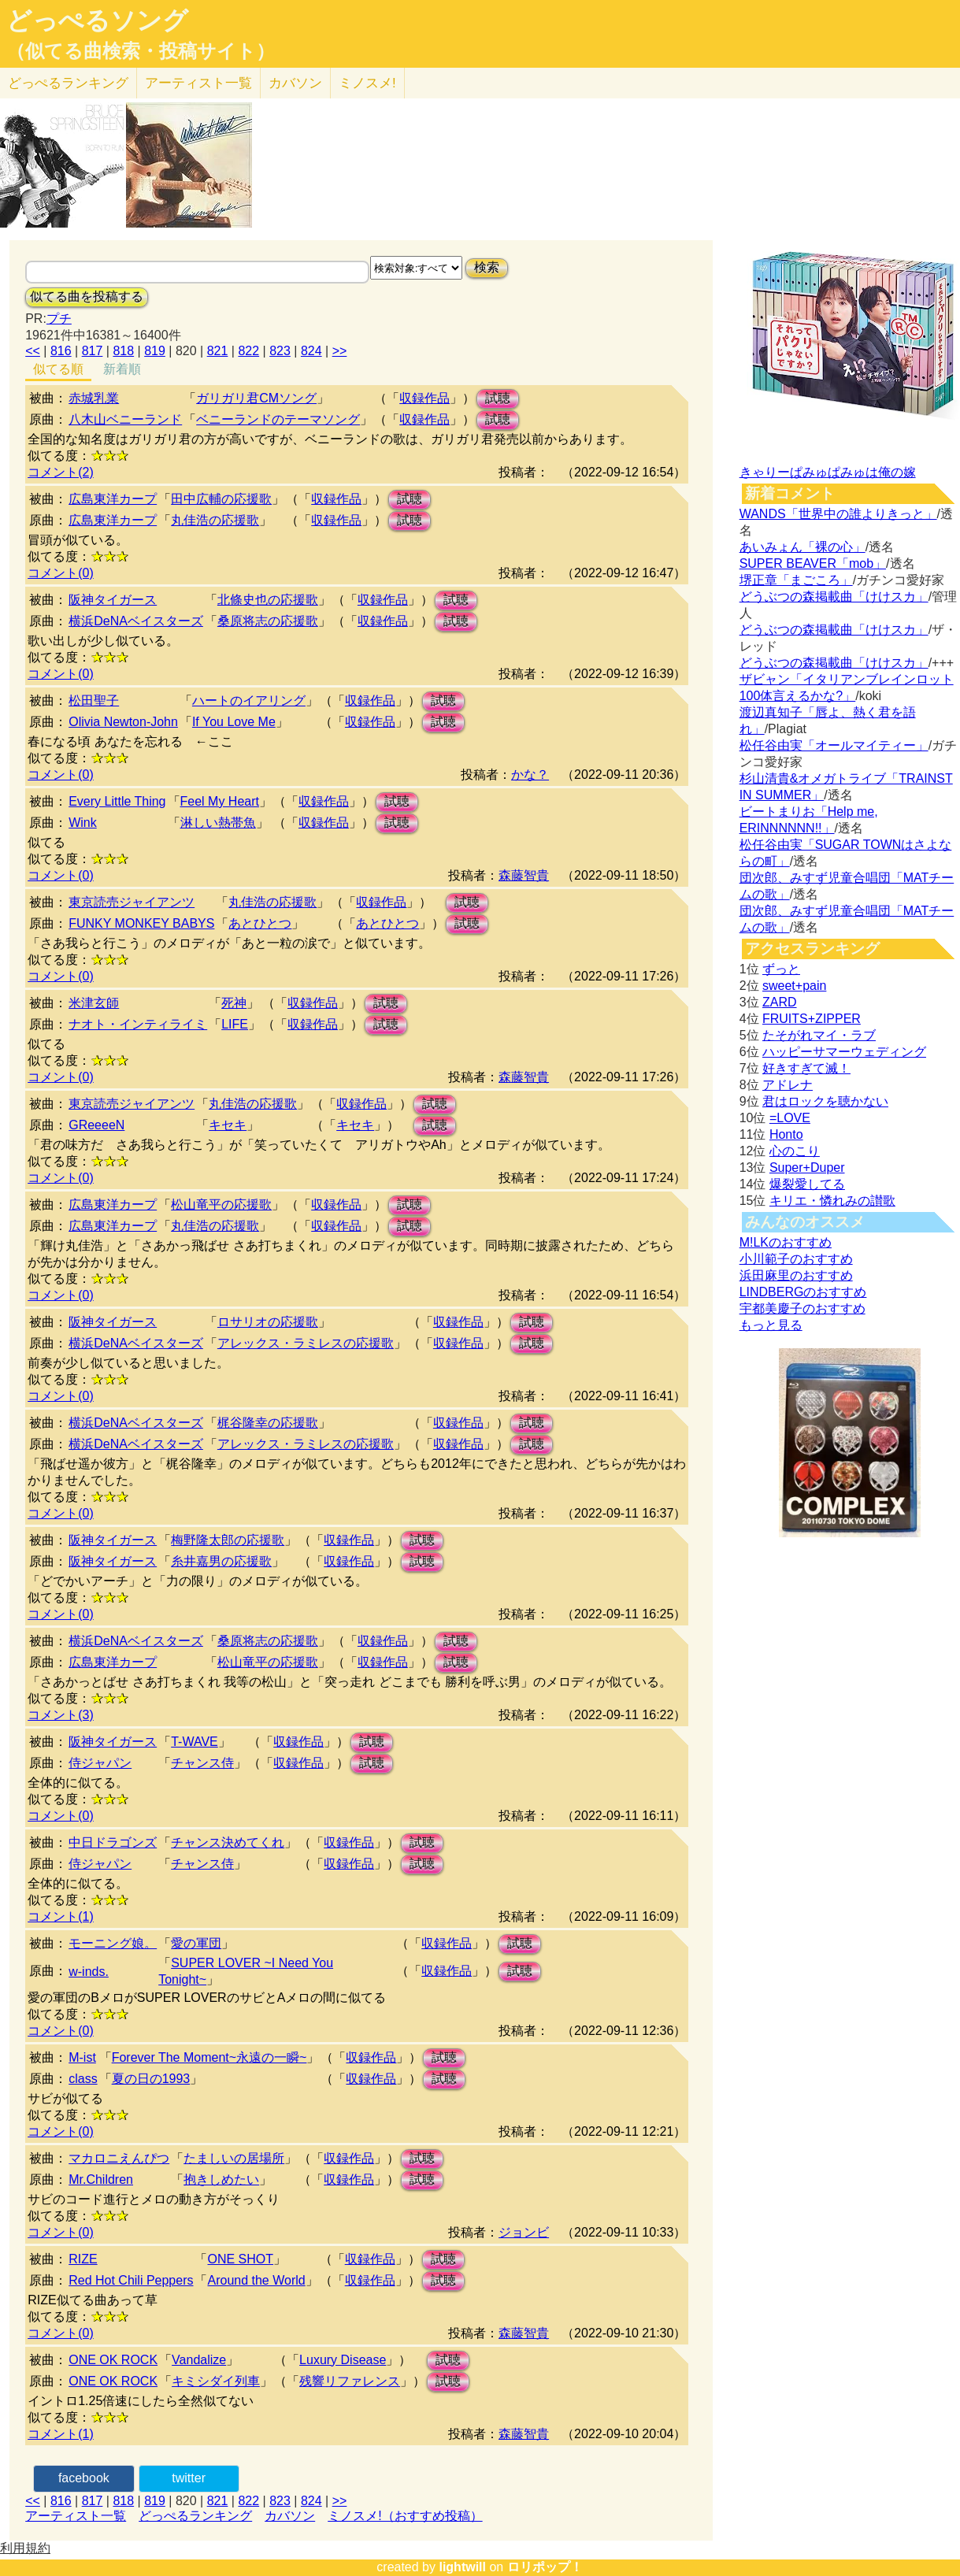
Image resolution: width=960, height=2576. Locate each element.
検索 (486, 267)
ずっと (781, 969)
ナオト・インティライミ (138, 1024)
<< (32, 351)
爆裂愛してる (807, 1184)
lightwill (462, 2567)
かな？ (530, 774)
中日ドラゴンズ (113, 1842)
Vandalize (199, 2360)
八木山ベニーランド (125, 419)
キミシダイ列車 (216, 2381)
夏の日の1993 (151, 2078)
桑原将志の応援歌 (267, 621)
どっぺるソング (97, 20)
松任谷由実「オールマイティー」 (833, 745)
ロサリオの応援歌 (267, 1322)
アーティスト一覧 (75, 2515)
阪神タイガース (113, 599)
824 (311, 351)
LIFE (234, 1024)
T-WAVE (194, 1741)
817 (92, 351)
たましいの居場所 (233, 2158)
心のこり (794, 1151)
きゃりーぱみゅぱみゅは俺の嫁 (827, 472)
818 (123, 351)
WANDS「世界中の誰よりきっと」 (838, 514)
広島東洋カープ (113, 499)
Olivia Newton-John (123, 721)
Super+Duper (807, 1167)
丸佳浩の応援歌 (215, 520)
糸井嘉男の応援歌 (221, 1561)
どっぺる (68, 83)
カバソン (295, 83)
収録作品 (424, 398)
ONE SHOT (240, 2259)
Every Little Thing (117, 801)
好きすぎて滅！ (806, 1068)
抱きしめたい (221, 2179)
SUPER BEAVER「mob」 (812, 563)
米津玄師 (94, 1003)
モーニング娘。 (113, 1943)
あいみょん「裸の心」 (802, 547)
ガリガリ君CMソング (256, 398)
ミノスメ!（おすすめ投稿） (405, 2515)
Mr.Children (101, 2179)
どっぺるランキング (195, 2515)
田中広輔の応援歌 (221, 499)
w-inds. (89, 1971)
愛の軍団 (196, 1943)
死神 (233, 1003)
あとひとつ (259, 923)
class (83, 2078)
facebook (83, 2478)
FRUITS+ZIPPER (811, 1018)
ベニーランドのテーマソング (278, 419)
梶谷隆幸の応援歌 (267, 1422)
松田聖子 (94, 700)
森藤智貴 (524, 875)
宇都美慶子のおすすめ (802, 1308)
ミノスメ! (367, 83)
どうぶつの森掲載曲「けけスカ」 (833, 596)
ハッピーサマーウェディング (844, 1051)
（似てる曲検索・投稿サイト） (140, 51)
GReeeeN (96, 1125)
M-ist (82, 2057)
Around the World (256, 2280)
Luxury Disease (342, 2360)
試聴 (497, 398)
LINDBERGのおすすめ (803, 1292)
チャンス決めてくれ (227, 1842)
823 (280, 351)
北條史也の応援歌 (267, 599)
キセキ (227, 1125)
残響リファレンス (349, 2381)
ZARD (779, 1002)
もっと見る (770, 1325)
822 (248, 351)
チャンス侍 (202, 1763)
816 (61, 351)
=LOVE (789, 1118)
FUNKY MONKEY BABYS (141, 923)
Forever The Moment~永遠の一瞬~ (209, 2057)
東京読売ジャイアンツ (132, 902)
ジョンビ (524, 2232)
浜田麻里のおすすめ (796, 1275)
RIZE (83, 2259)
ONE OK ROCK (113, 2360)
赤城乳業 (94, 398)
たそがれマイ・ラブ (819, 1035)
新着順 (122, 369)
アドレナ (787, 1085)
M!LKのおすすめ (785, 1242)
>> (339, 351)
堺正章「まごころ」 (796, 580)
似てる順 (58, 369)
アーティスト (198, 83)
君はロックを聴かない (825, 1101)
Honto (786, 1134)
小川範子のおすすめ (796, 1259)
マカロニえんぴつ (119, 2158)
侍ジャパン (100, 1763)
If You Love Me (234, 721)
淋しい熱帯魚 (218, 822)
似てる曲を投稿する (86, 296)
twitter (189, 2478)
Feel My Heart (219, 801)
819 (154, 351)
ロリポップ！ (545, 2567)
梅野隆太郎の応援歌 (227, 1540)
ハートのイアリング (249, 700)
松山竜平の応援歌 (221, 1204)
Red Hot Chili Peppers (131, 2280)
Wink (83, 822)
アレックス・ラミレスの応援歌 (305, 1343)
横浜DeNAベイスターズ (136, 621)
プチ (59, 318)
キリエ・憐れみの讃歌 (832, 1200)
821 (217, 351)
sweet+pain (794, 985)
